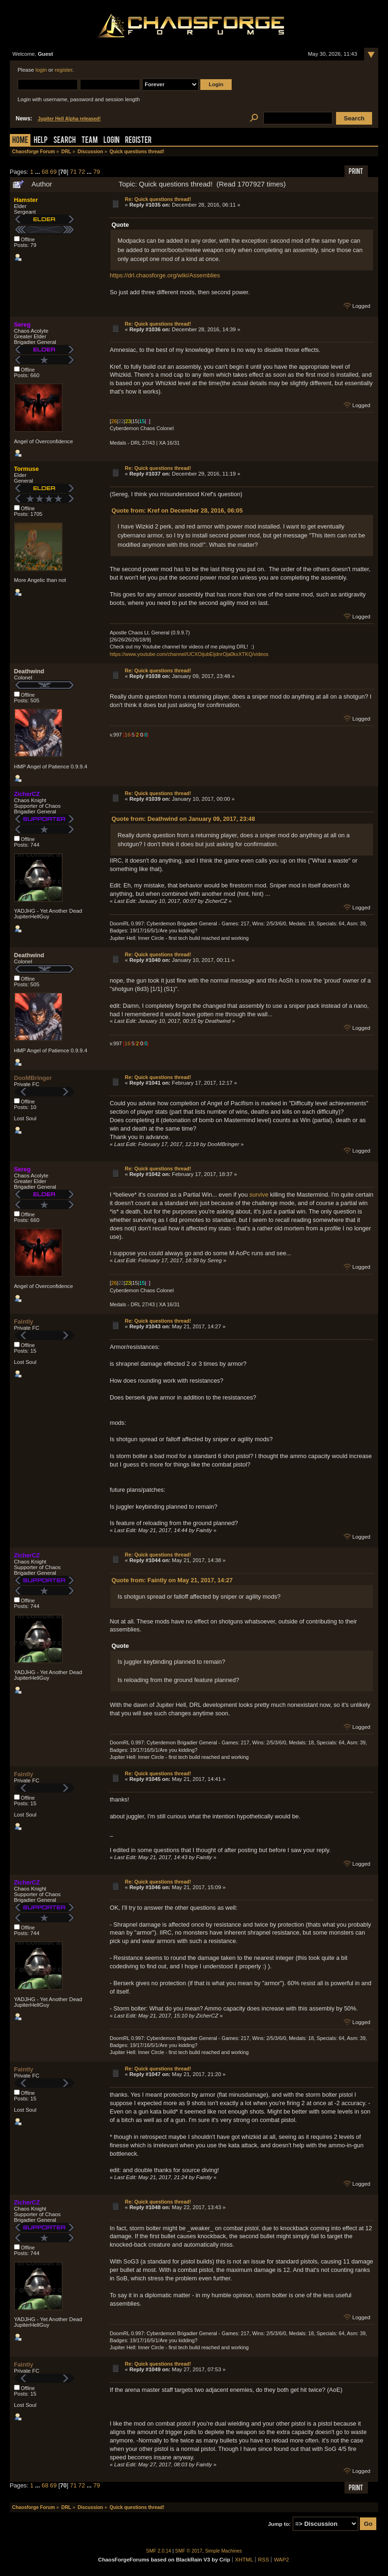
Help (41, 140)
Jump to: (279, 2524)
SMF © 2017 (188, 2551)
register (64, 70)
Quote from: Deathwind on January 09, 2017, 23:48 (183, 818)
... (38, 171)
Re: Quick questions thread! (158, 199)
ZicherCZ (27, 793)
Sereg (22, 324)
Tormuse (26, 468)
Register (138, 140)
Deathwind (29, 671)
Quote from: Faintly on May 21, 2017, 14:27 (172, 1580)
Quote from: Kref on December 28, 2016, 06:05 (176, 510)
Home (20, 140)
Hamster (26, 199)
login (41, 70)
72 (81, 171)
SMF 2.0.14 (158, 2551)
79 (96, 171)
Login (111, 140)
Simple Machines (223, 2551)
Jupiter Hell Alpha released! (69, 118)
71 (73, 171)
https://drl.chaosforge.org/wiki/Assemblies (165, 275)
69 (53, 171)
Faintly (23, 1321)
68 (45, 171)
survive (259, 1194)
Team (89, 140)
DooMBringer (33, 1077)
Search (64, 140)
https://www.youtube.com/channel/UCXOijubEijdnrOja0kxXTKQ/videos (189, 654)
